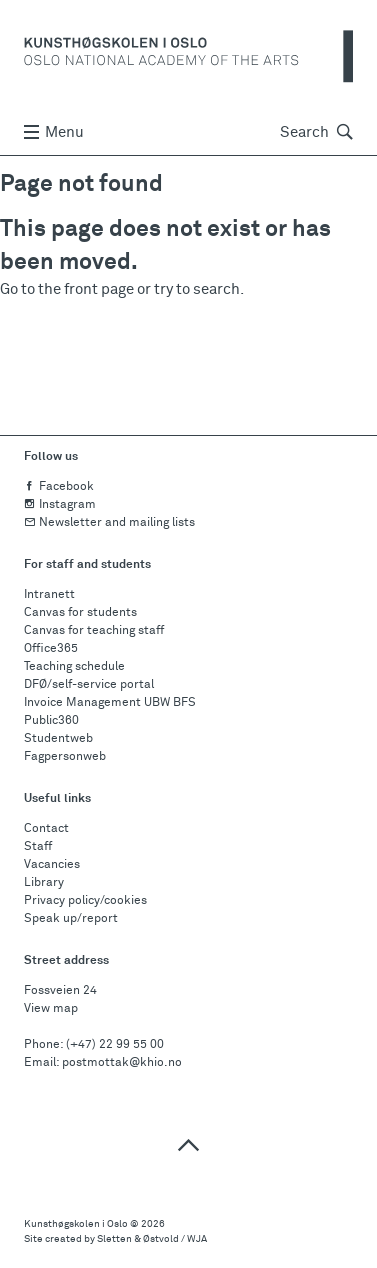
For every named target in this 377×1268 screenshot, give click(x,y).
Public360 (51, 721)
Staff (38, 847)
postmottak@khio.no (122, 1063)
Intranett (49, 595)
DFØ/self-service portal (89, 685)
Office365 (51, 649)
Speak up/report (71, 919)
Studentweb (58, 739)
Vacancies (52, 865)
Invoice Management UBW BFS (110, 703)
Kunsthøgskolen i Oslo (76, 1224)
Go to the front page (67, 289)
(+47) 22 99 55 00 (115, 1045)
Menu (54, 132)
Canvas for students (80, 613)
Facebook (59, 487)
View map (51, 1009)
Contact (46, 829)
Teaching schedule (74, 667)
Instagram (60, 505)
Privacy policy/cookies (85, 901)
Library (44, 883)
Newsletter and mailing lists (109, 523)
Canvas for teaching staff (94, 631)
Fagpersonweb (65, 757)
